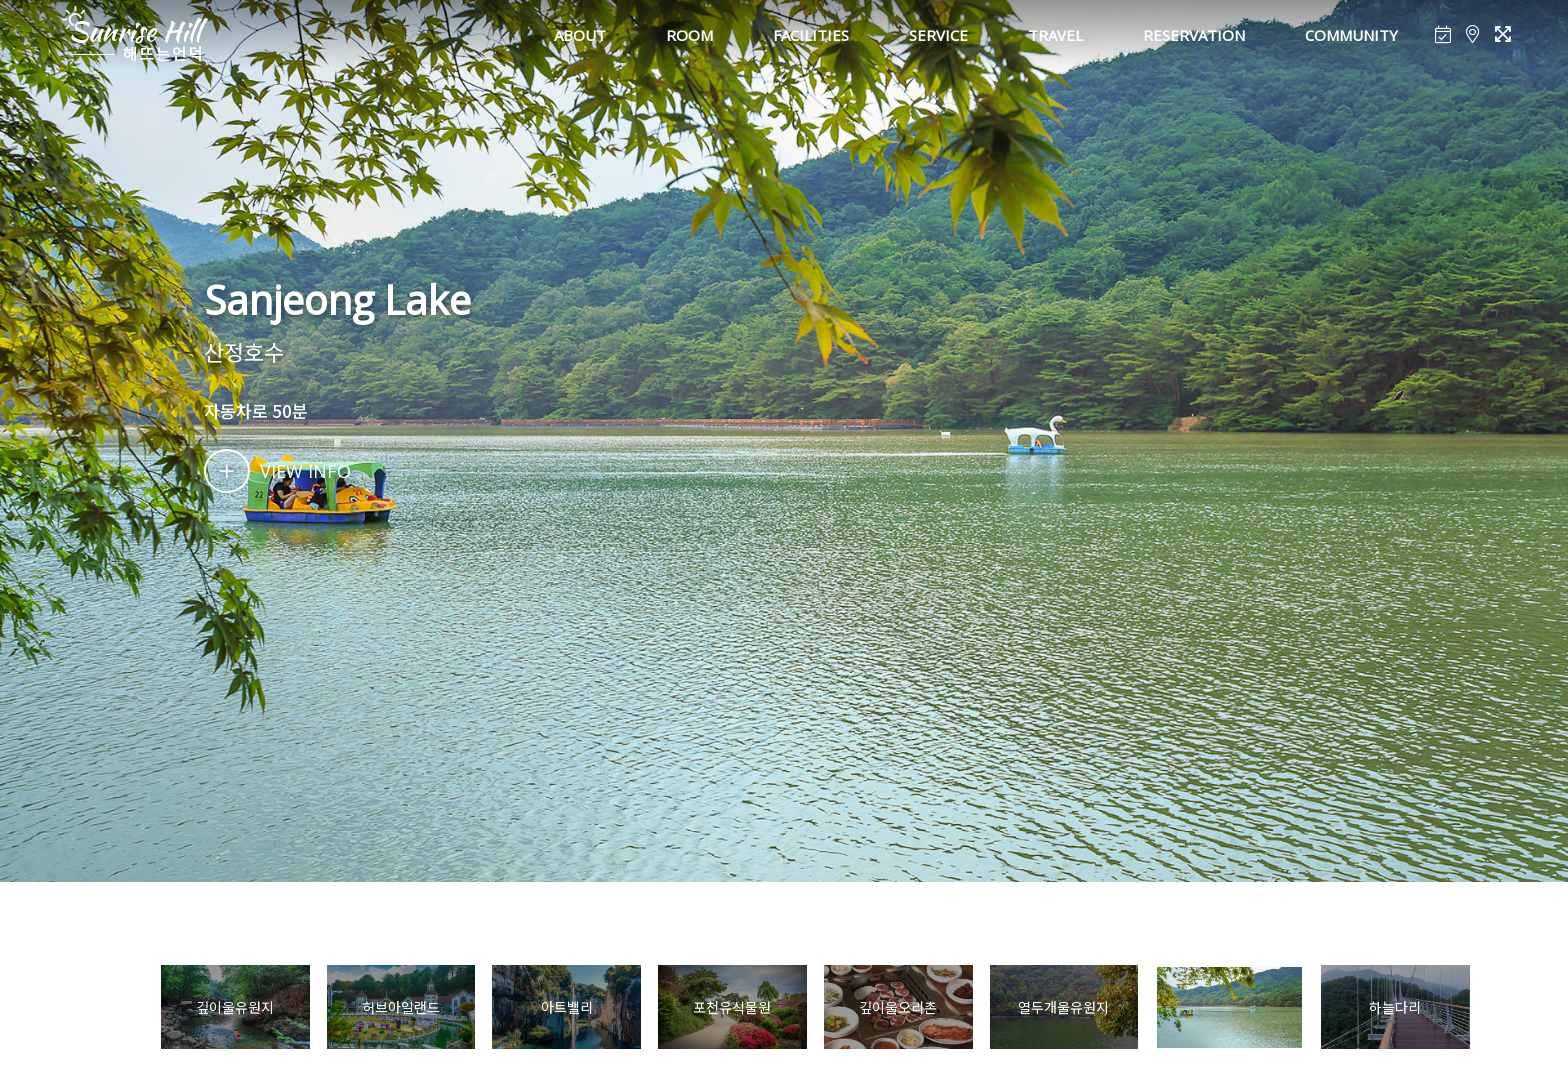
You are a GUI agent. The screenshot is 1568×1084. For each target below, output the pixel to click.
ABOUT (580, 35)
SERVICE (938, 35)
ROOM (689, 35)
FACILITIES (811, 35)
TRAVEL (1055, 35)
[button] (1497, 1008)
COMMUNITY (1351, 35)
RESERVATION (1194, 35)
